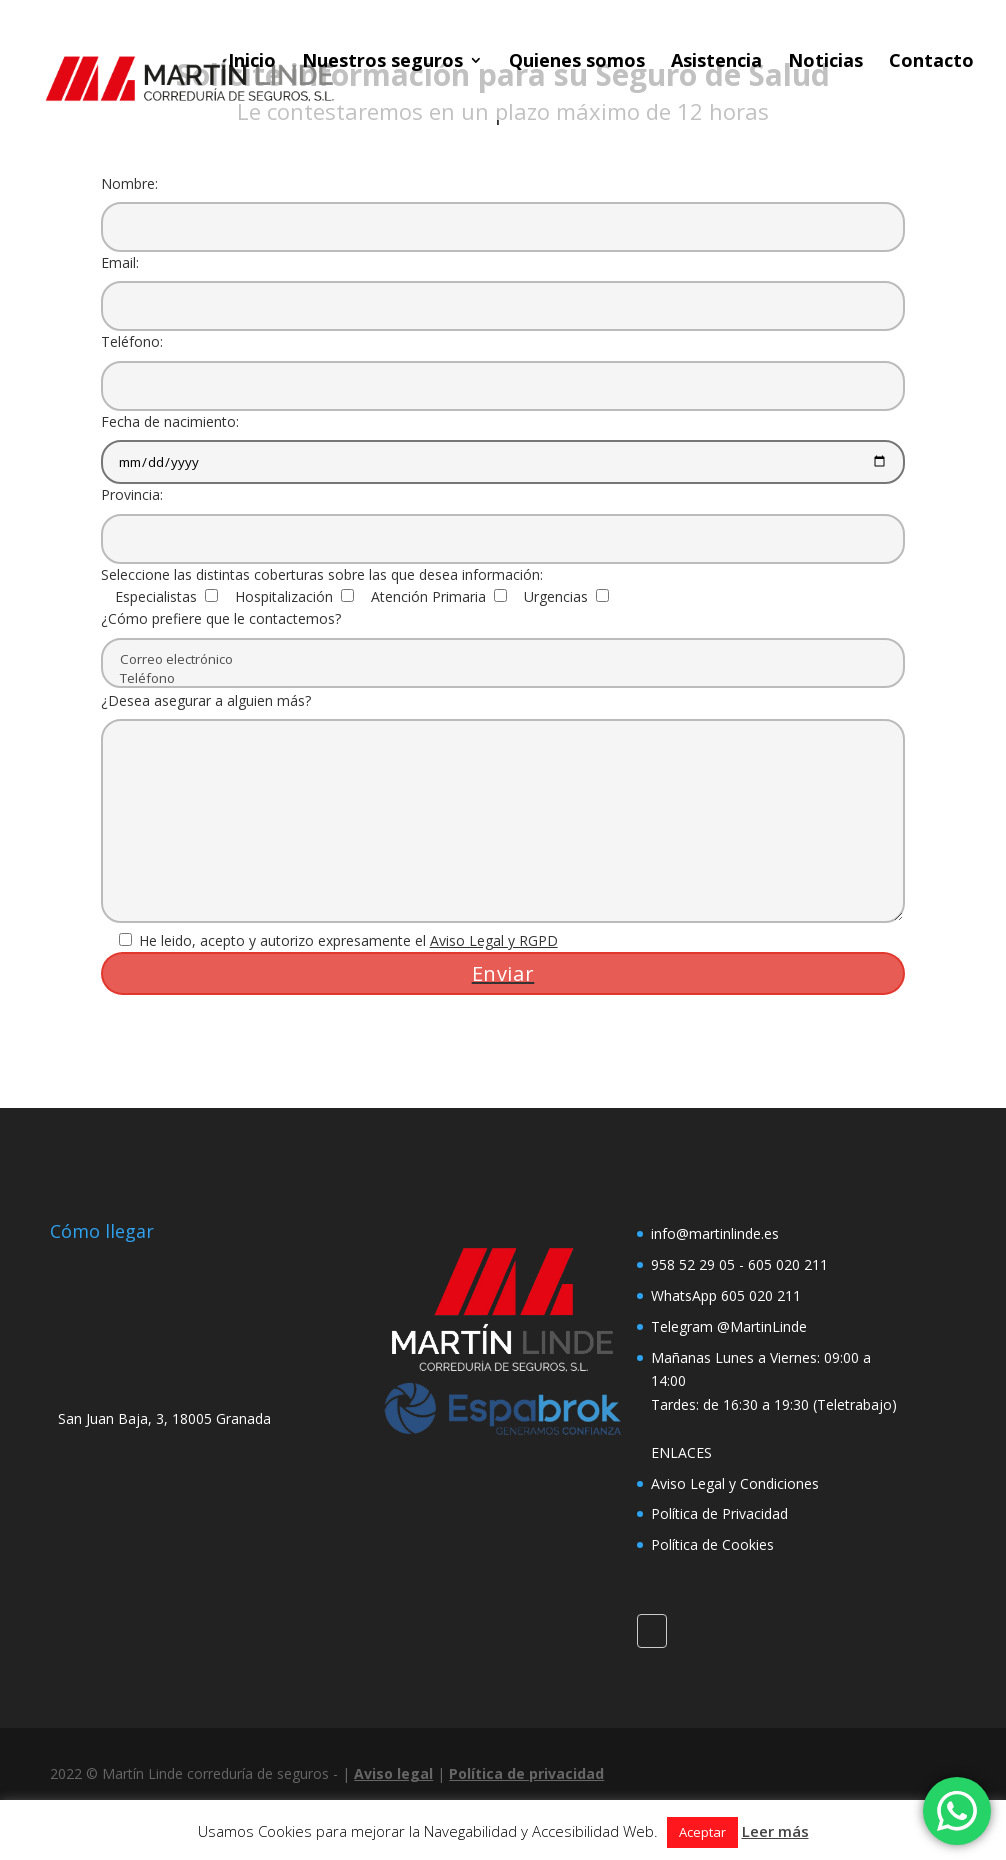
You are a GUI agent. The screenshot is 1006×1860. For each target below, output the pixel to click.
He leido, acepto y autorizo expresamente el (329, 940)
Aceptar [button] (702, 1832)
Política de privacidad (526, 1773)
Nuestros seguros (382, 62)
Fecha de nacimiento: (503, 441)
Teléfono (503, 678)
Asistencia (716, 62)
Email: (503, 284)
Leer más (775, 1831)
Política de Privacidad (719, 1513)
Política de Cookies (712, 1544)
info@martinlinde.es (715, 1233)
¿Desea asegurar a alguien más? (503, 809)
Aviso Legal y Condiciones (735, 1483)
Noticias (825, 62)
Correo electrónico (503, 659)
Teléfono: (503, 363)
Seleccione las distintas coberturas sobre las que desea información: (322, 574)
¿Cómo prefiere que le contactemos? (503, 648)
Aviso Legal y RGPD (494, 940)
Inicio (252, 62)
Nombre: (503, 205)
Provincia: (503, 516)
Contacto (931, 62)
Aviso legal (393, 1773)
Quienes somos (577, 62)
